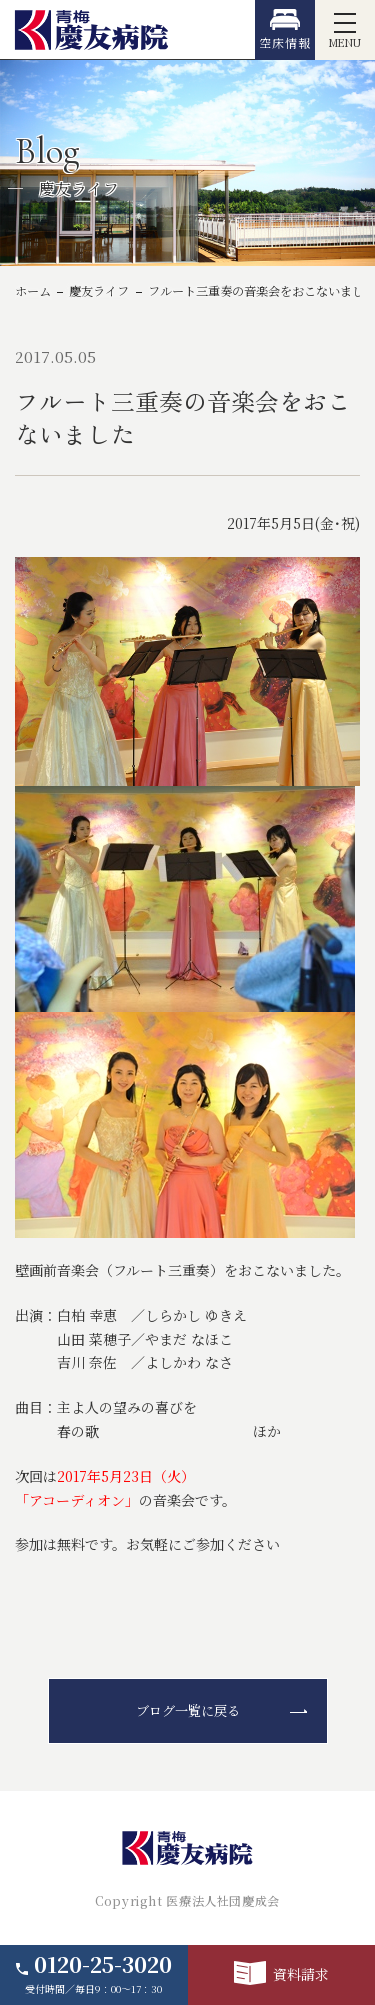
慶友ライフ (99, 291)
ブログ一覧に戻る (188, 1710)
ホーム (33, 291)
